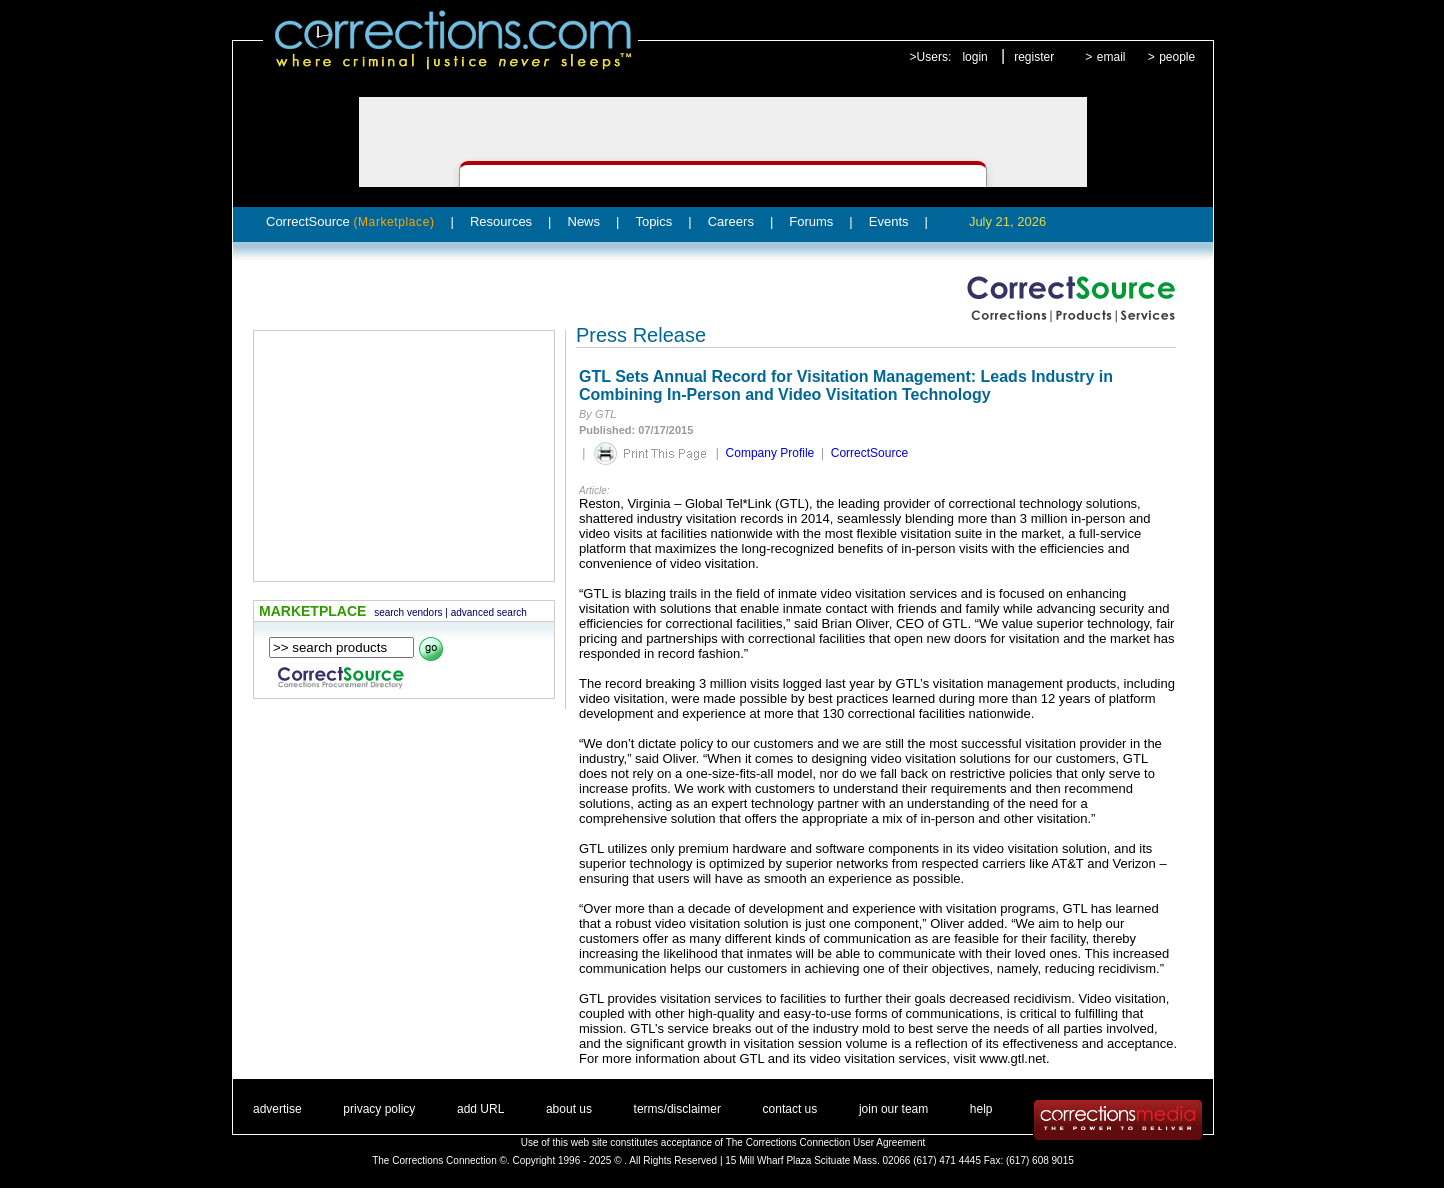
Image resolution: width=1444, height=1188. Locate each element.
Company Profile (770, 453)
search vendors (408, 612)
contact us (790, 1109)
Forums (811, 221)
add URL (480, 1109)
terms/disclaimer (677, 1109)
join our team (893, 1109)
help (981, 1109)
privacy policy (379, 1109)
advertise (277, 1109)
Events (889, 221)
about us (569, 1109)
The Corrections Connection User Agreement (826, 1142)
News (584, 221)
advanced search (489, 612)
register (1034, 57)
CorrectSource (350, 221)
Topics (653, 221)
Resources (501, 221)
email (1111, 57)
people (1177, 57)
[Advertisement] (404, 456)
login (974, 57)
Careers (731, 221)
